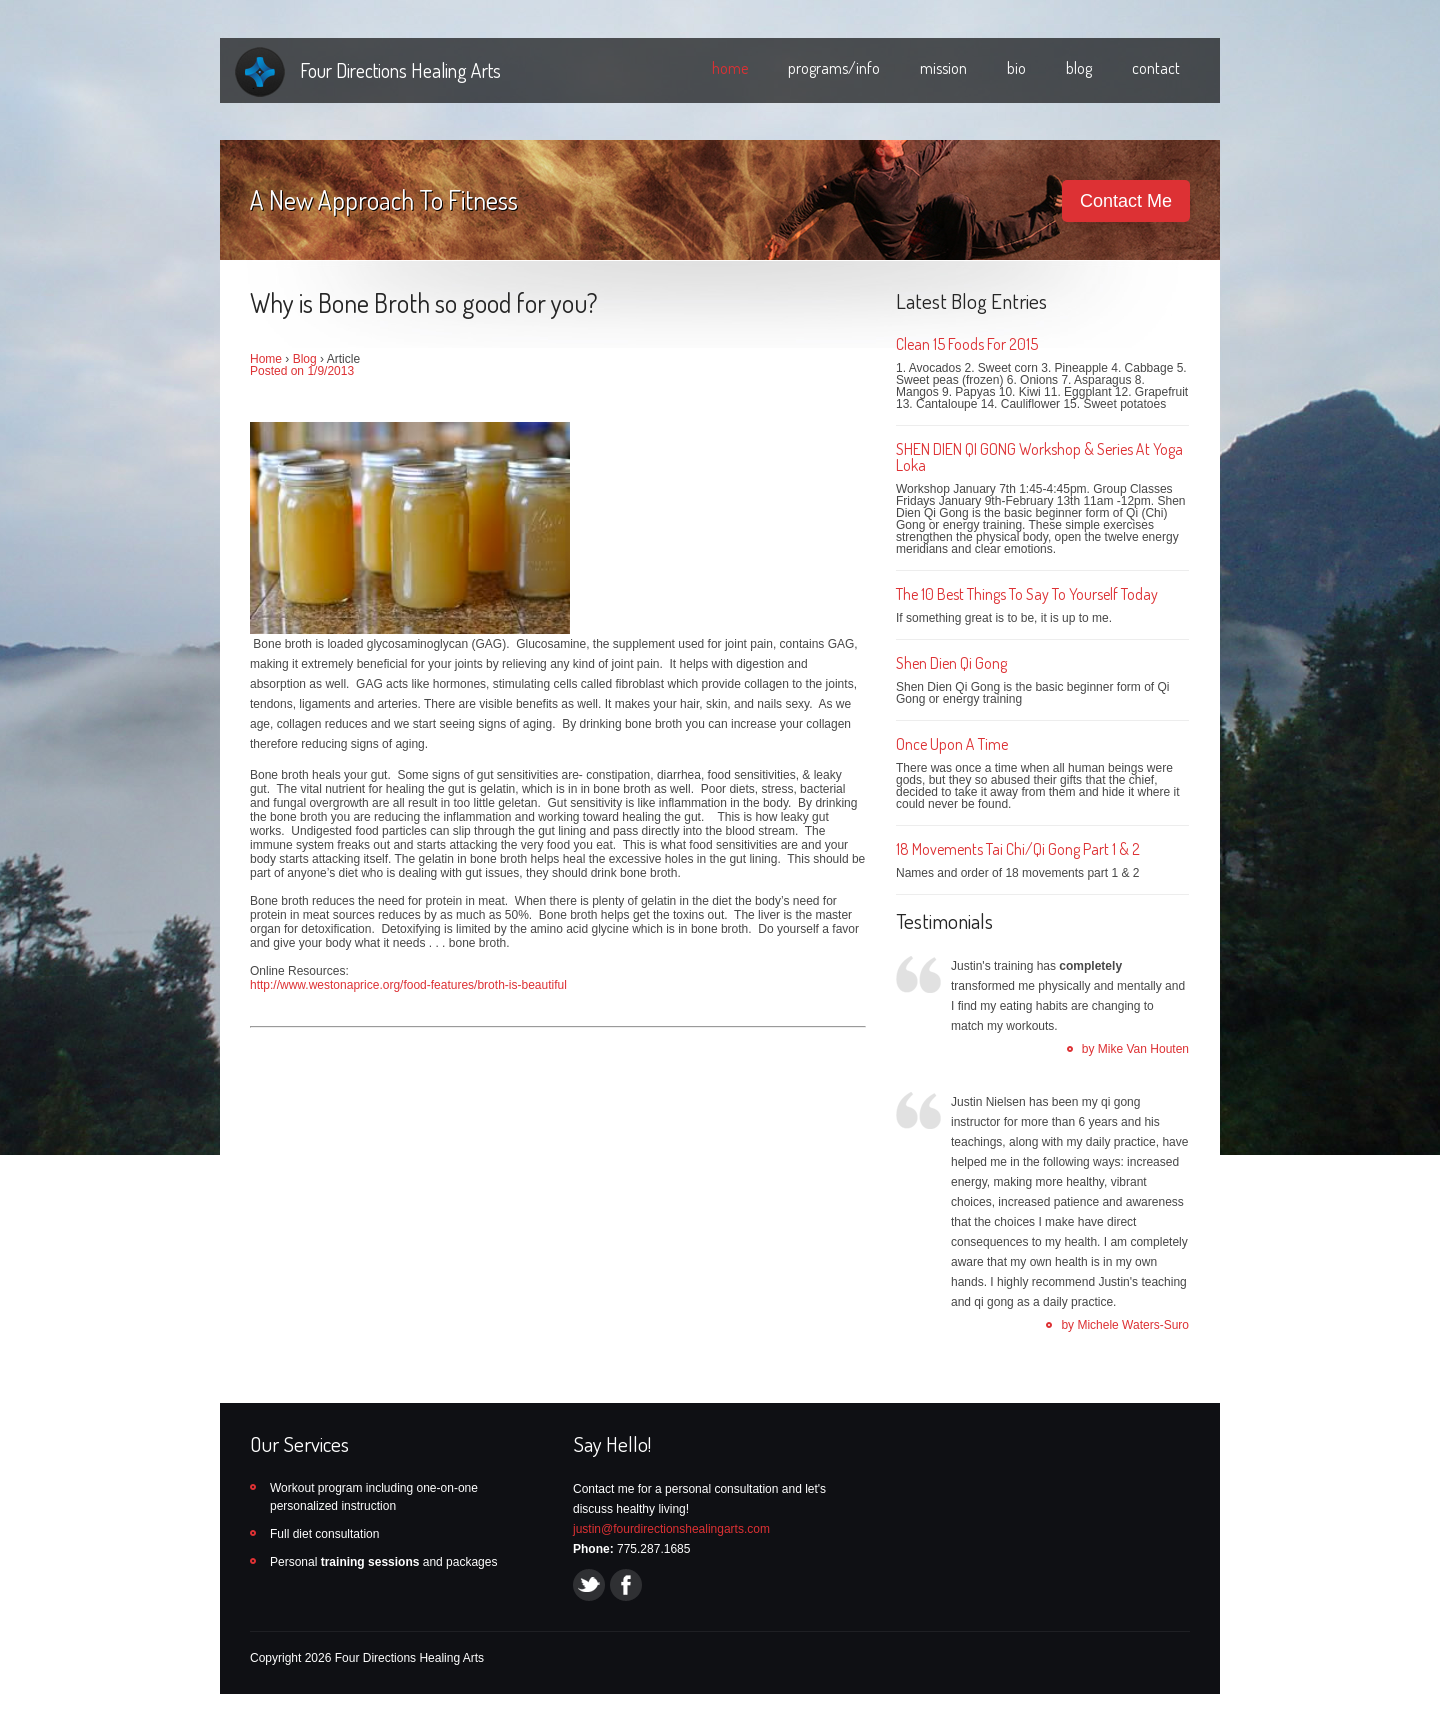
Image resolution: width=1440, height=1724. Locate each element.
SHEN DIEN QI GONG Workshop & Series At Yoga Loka (1039, 457)
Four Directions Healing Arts (400, 70)
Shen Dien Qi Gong (951, 663)
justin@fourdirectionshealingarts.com (671, 1529)
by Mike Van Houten (1135, 1049)
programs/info (834, 68)
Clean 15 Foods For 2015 (967, 344)
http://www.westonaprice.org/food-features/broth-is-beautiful (408, 985)
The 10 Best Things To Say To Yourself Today (1027, 594)
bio (1016, 68)
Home (266, 359)
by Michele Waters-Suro (1125, 1325)
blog (1079, 68)
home (730, 68)
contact (1156, 68)
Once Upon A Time (952, 744)
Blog (305, 359)
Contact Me (1126, 201)
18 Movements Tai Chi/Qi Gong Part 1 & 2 (1018, 849)
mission (943, 68)
